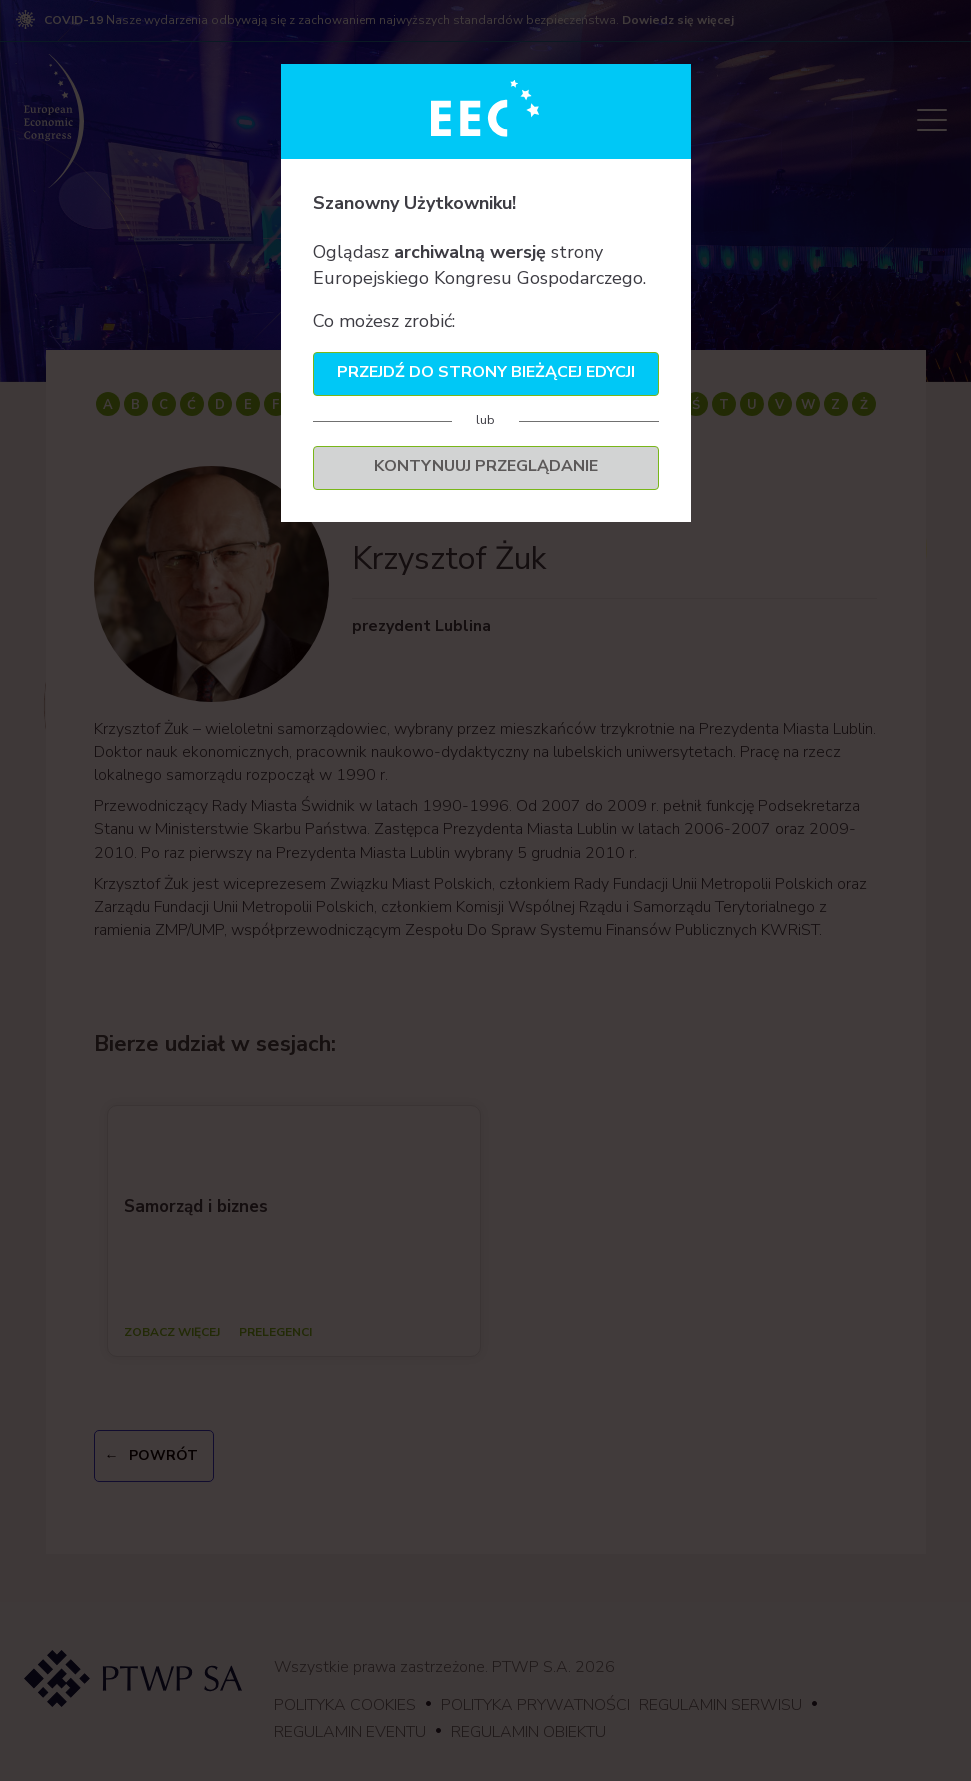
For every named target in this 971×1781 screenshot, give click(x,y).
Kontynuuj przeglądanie (486, 466)
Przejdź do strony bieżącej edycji (486, 372)
